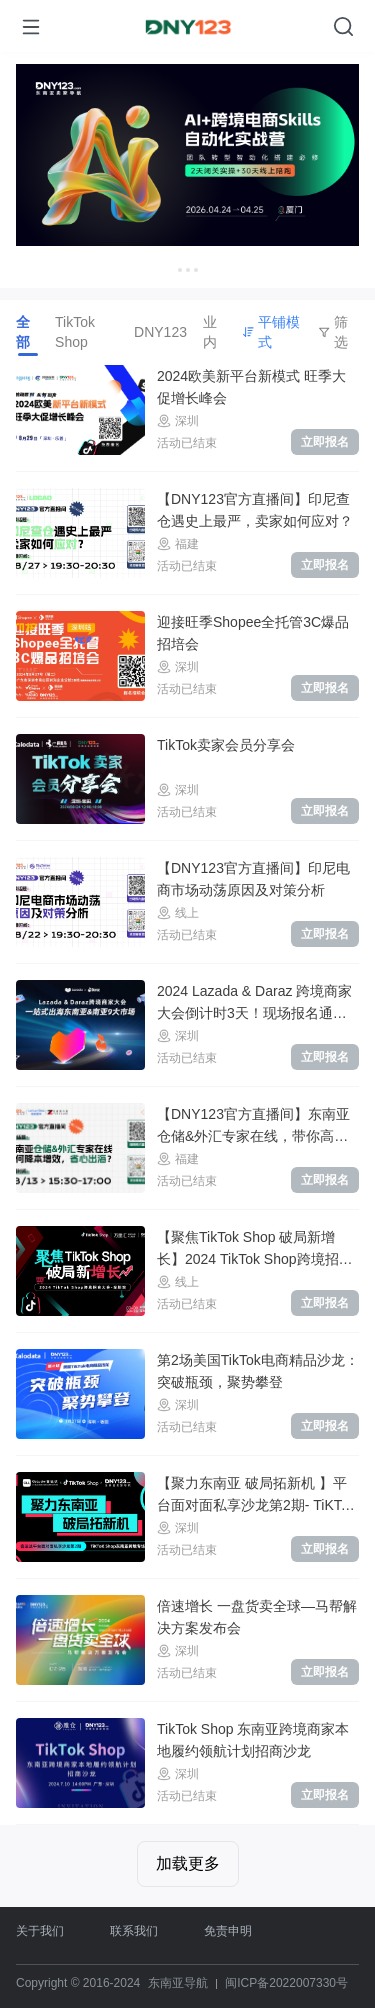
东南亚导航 (178, 1983)
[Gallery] (187, 170)
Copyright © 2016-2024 (78, 1983)
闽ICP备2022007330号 (286, 1983)
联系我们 (134, 1931)
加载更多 (188, 1863)
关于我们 (40, 1931)
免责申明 (228, 1931)
